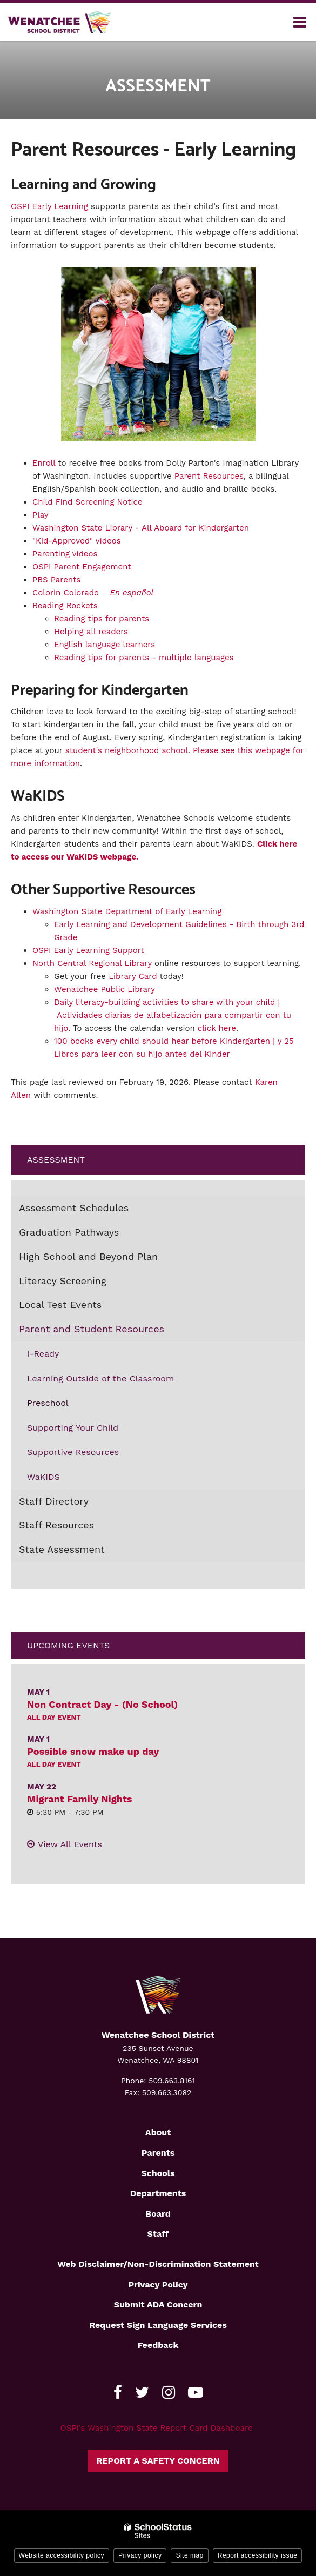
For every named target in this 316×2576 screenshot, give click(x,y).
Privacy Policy (157, 2284)
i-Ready (43, 1354)
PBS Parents (56, 580)
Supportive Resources (73, 1452)
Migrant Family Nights (79, 1798)
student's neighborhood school (126, 750)
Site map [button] (189, 2555)
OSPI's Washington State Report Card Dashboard (156, 2428)
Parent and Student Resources (91, 1328)
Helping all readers (91, 631)
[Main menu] (300, 22)
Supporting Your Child (72, 1428)
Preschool (48, 1403)
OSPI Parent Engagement (81, 567)
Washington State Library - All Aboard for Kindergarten (140, 528)
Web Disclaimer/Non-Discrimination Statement (158, 2264)
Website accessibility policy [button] (62, 2555)
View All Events (70, 1844)
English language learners (104, 644)
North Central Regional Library (92, 963)
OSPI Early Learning (49, 206)
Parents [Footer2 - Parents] (158, 2153)
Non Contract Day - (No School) (102, 1704)
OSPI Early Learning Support (88, 950)
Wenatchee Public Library (104, 989)
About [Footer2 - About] (158, 2132)
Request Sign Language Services (158, 2325)
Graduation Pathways (69, 1232)
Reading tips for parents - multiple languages (145, 657)
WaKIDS (43, 1477)
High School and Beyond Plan (88, 1256)
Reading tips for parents (101, 618)
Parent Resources (209, 476)
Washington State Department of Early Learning (126, 911)
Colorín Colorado (65, 593)
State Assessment (61, 1549)
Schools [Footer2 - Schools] (157, 2173)
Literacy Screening (62, 1280)
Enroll (43, 463)
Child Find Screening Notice (87, 502)
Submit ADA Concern (158, 2304)
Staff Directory (54, 1501)
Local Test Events (60, 1304)
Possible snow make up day (93, 1751)
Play (40, 515)
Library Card (133, 976)
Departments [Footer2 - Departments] (158, 2193)
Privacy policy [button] (140, 2555)
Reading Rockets (65, 606)
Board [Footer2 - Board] (158, 2214)
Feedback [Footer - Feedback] (158, 2345)
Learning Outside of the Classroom (100, 1378)
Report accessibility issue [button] (258, 2555)
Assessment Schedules (74, 1207)
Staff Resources (56, 1525)
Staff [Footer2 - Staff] (158, 2234)
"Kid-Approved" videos (76, 541)
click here (217, 1028)
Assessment (56, 1160)
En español (132, 593)
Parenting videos (64, 554)
